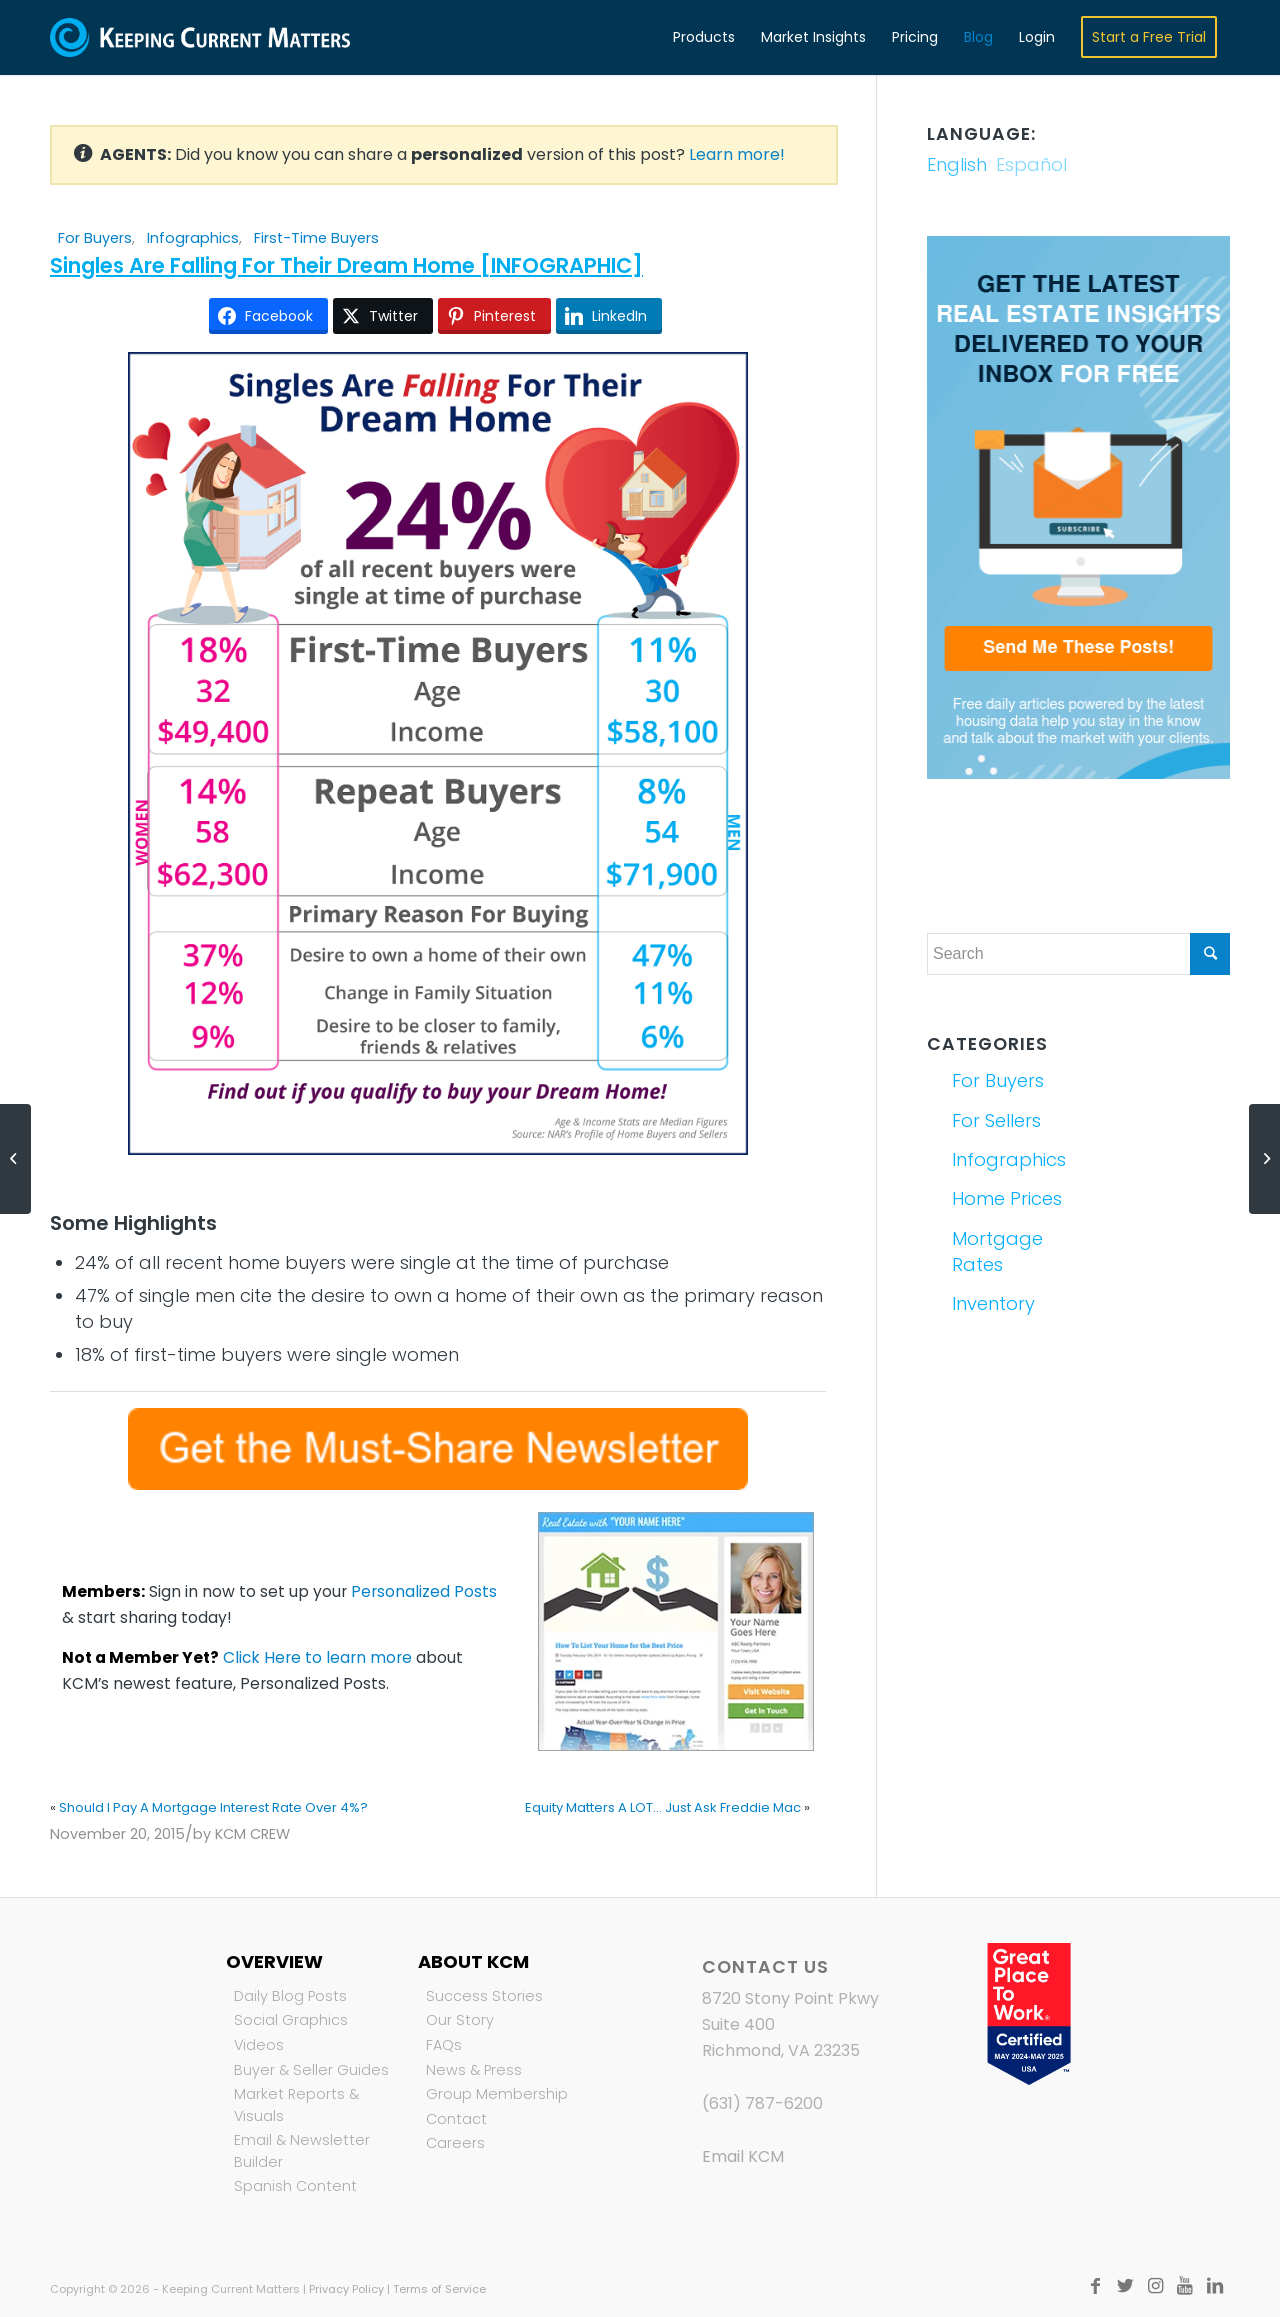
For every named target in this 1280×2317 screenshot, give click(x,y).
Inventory (993, 1303)
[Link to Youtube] (1185, 2286)
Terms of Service (439, 2289)
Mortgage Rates (997, 1251)
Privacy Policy (346, 2289)
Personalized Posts (424, 1591)
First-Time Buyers (316, 238)
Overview (274, 1961)
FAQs (444, 2045)
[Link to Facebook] (1095, 2286)
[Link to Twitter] (1125, 2286)
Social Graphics (291, 2020)
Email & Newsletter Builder (302, 2151)
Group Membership (497, 2094)
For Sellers (996, 1120)
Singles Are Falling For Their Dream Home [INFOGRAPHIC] (346, 265)
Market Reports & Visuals (296, 2105)
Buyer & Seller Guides (311, 2070)
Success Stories (484, 1996)
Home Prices (1007, 1198)
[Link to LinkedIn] (1215, 2286)
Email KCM (743, 2156)
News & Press (474, 2070)
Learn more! (737, 154)
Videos (259, 2045)
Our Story (460, 2020)
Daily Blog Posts (290, 1996)
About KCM (473, 1961)
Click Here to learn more (317, 1657)
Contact (456, 2119)
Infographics (193, 238)
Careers (455, 2143)
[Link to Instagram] (1155, 2286)
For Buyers (95, 238)
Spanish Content (295, 2186)
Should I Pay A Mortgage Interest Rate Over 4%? (213, 1807)
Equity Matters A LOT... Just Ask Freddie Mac (663, 1807)
